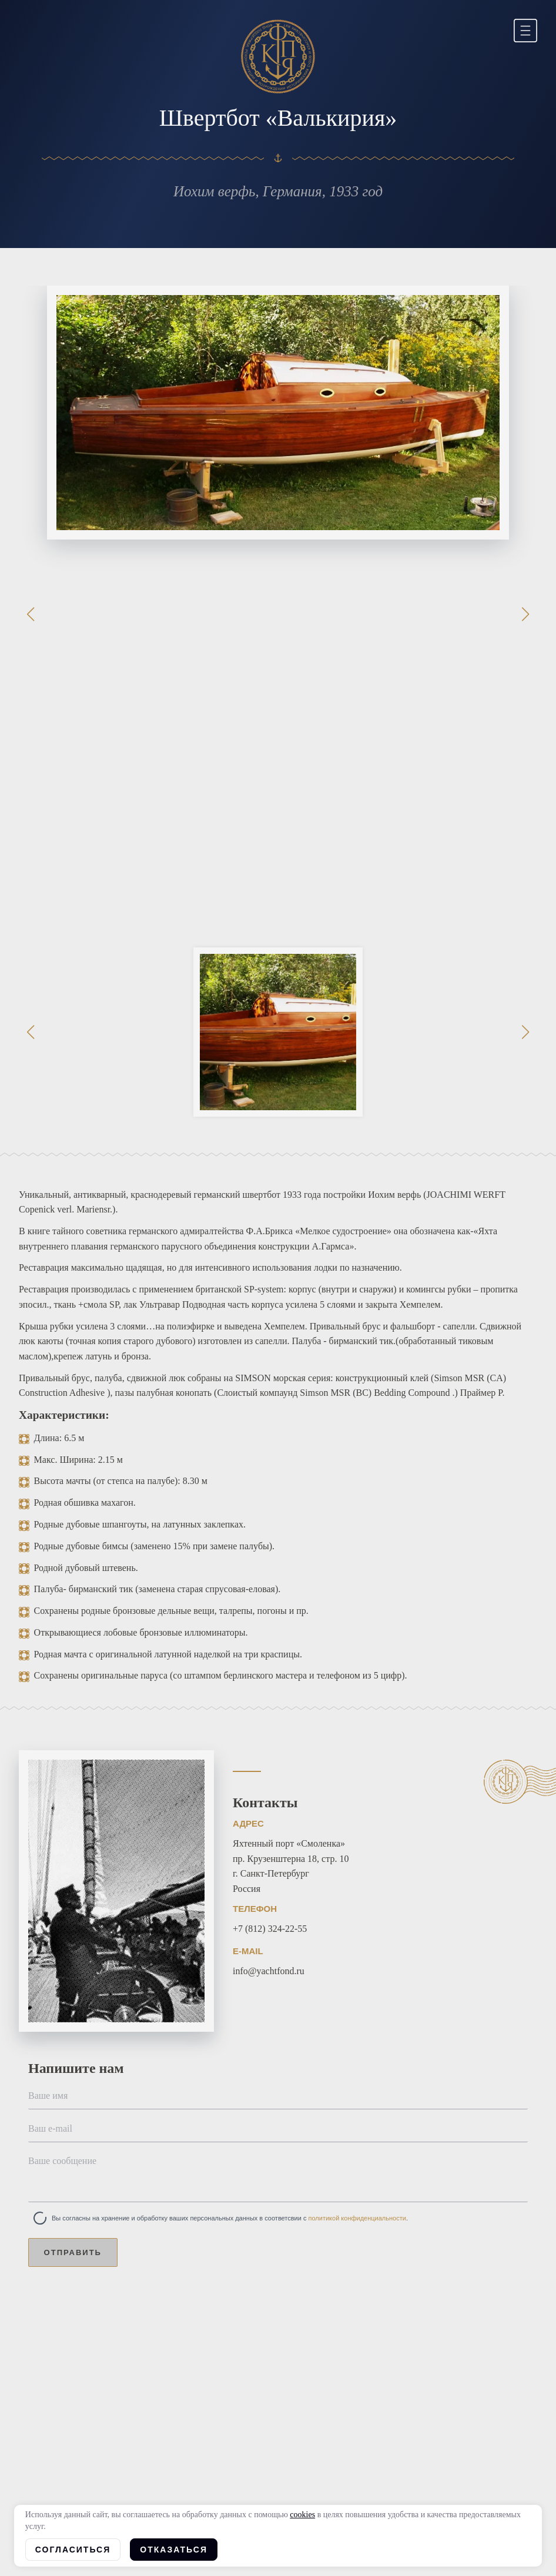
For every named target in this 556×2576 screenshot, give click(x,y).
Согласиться (72, 2549)
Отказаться (173, 2549)
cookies (302, 2514)
